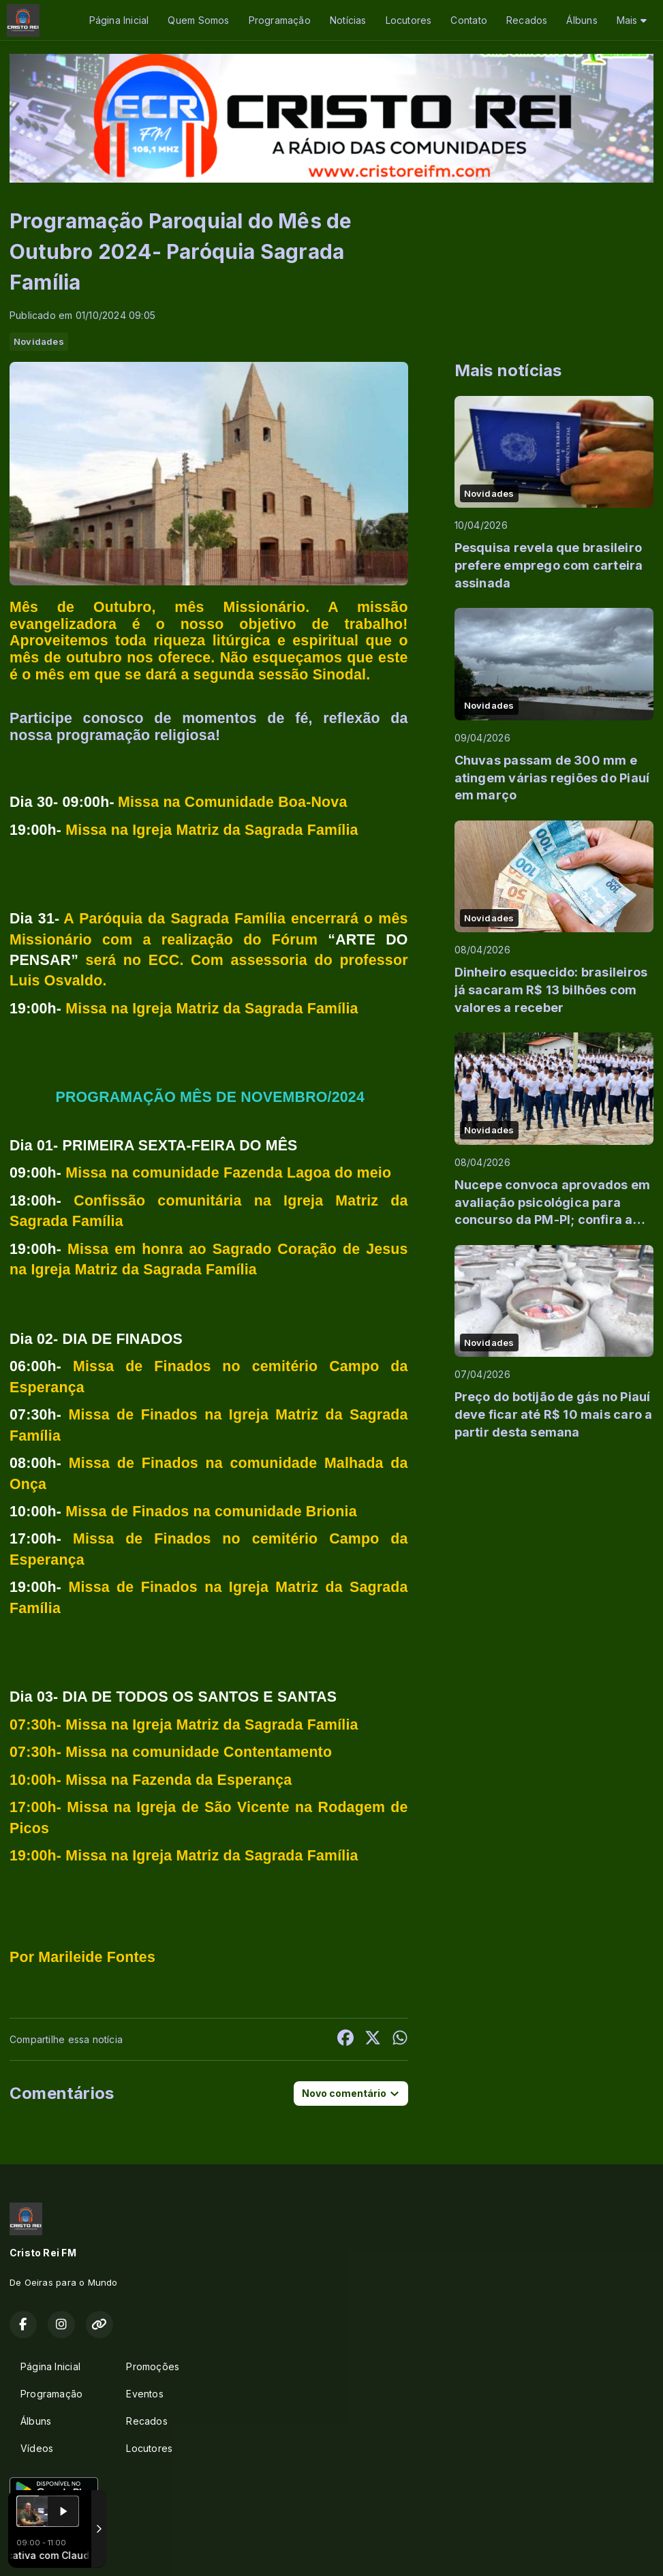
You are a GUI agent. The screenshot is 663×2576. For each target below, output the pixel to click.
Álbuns (581, 20)
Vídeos (36, 2448)
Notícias (348, 20)
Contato (468, 20)
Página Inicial (119, 20)
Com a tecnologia (57, 2551)
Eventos (144, 2393)
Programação (280, 20)
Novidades (39, 341)
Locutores (409, 20)
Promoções (152, 2366)
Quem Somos (198, 20)
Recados (526, 20)
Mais (632, 20)
